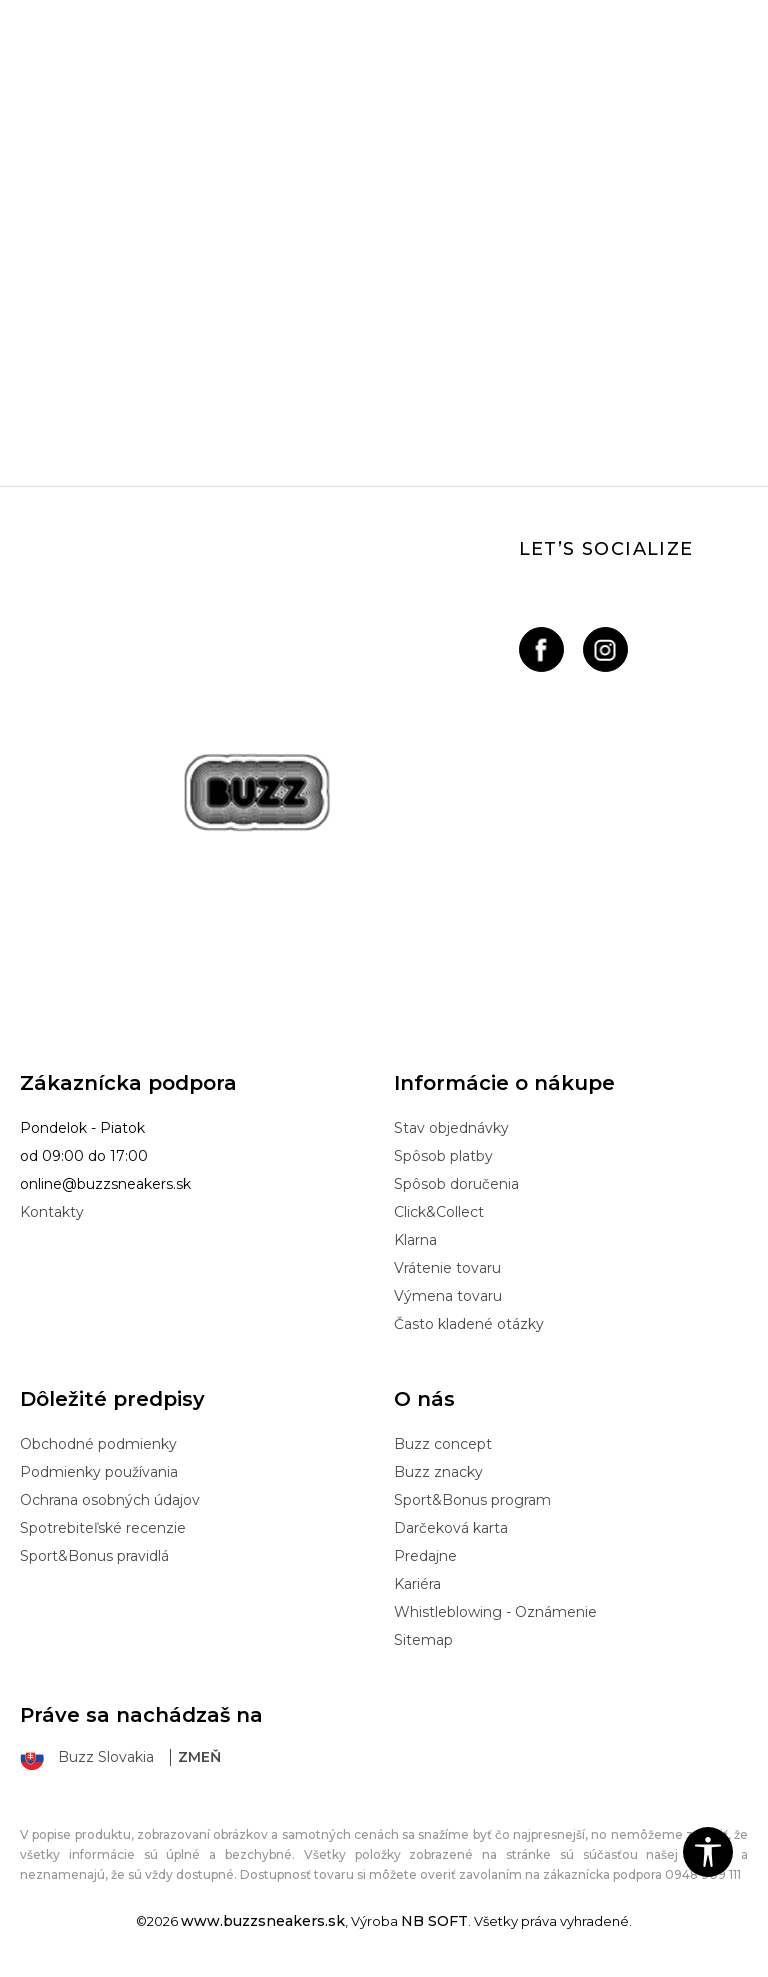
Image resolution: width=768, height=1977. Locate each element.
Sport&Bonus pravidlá (94, 1556)
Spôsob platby (443, 1156)
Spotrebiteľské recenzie (103, 1528)
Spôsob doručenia (456, 1184)
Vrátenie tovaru (447, 1268)
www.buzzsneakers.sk (263, 1921)
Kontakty (52, 1212)
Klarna (415, 1240)
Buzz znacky (438, 1472)
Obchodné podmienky (98, 1444)
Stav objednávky (451, 1128)
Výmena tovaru (448, 1296)
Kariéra (417, 1584)
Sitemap (423, 1640)
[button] (708, 1852)
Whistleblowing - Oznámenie (495, 1612)
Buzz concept (443, 1444)
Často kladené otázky (469, 1324)
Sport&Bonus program (472, 1500)
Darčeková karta (451, 1528)
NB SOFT (434, 1921)
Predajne (425, 1556)
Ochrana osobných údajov (110, 1500)
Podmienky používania (99, 1472)
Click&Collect (439, 1212)
